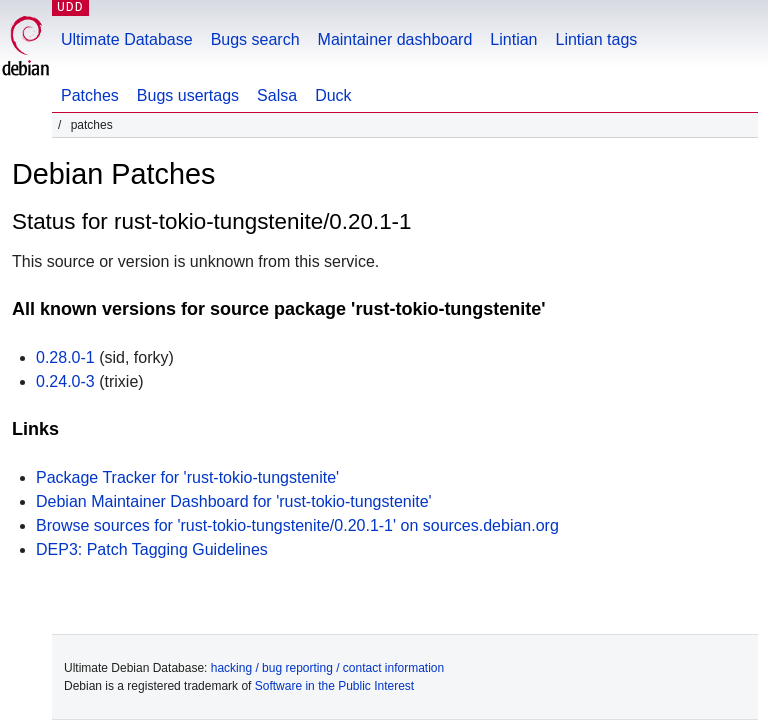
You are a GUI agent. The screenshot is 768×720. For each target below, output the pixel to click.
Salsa (277, 95)
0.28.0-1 (65, 357)
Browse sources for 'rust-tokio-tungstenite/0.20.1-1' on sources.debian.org (297, 525)
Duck (333, 95)
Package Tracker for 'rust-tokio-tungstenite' (187, 477)
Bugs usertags (188, 95)
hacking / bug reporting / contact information (327, 668)
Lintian (513, 39)
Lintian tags (596, 39)
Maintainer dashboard (395, 39)
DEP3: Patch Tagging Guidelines (152, 549)
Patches (90, 95)
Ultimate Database (127, 39)
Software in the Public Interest (334, 686)
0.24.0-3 (65, 381)
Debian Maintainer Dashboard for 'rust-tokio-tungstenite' (234, 501)
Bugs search (255, 39)
